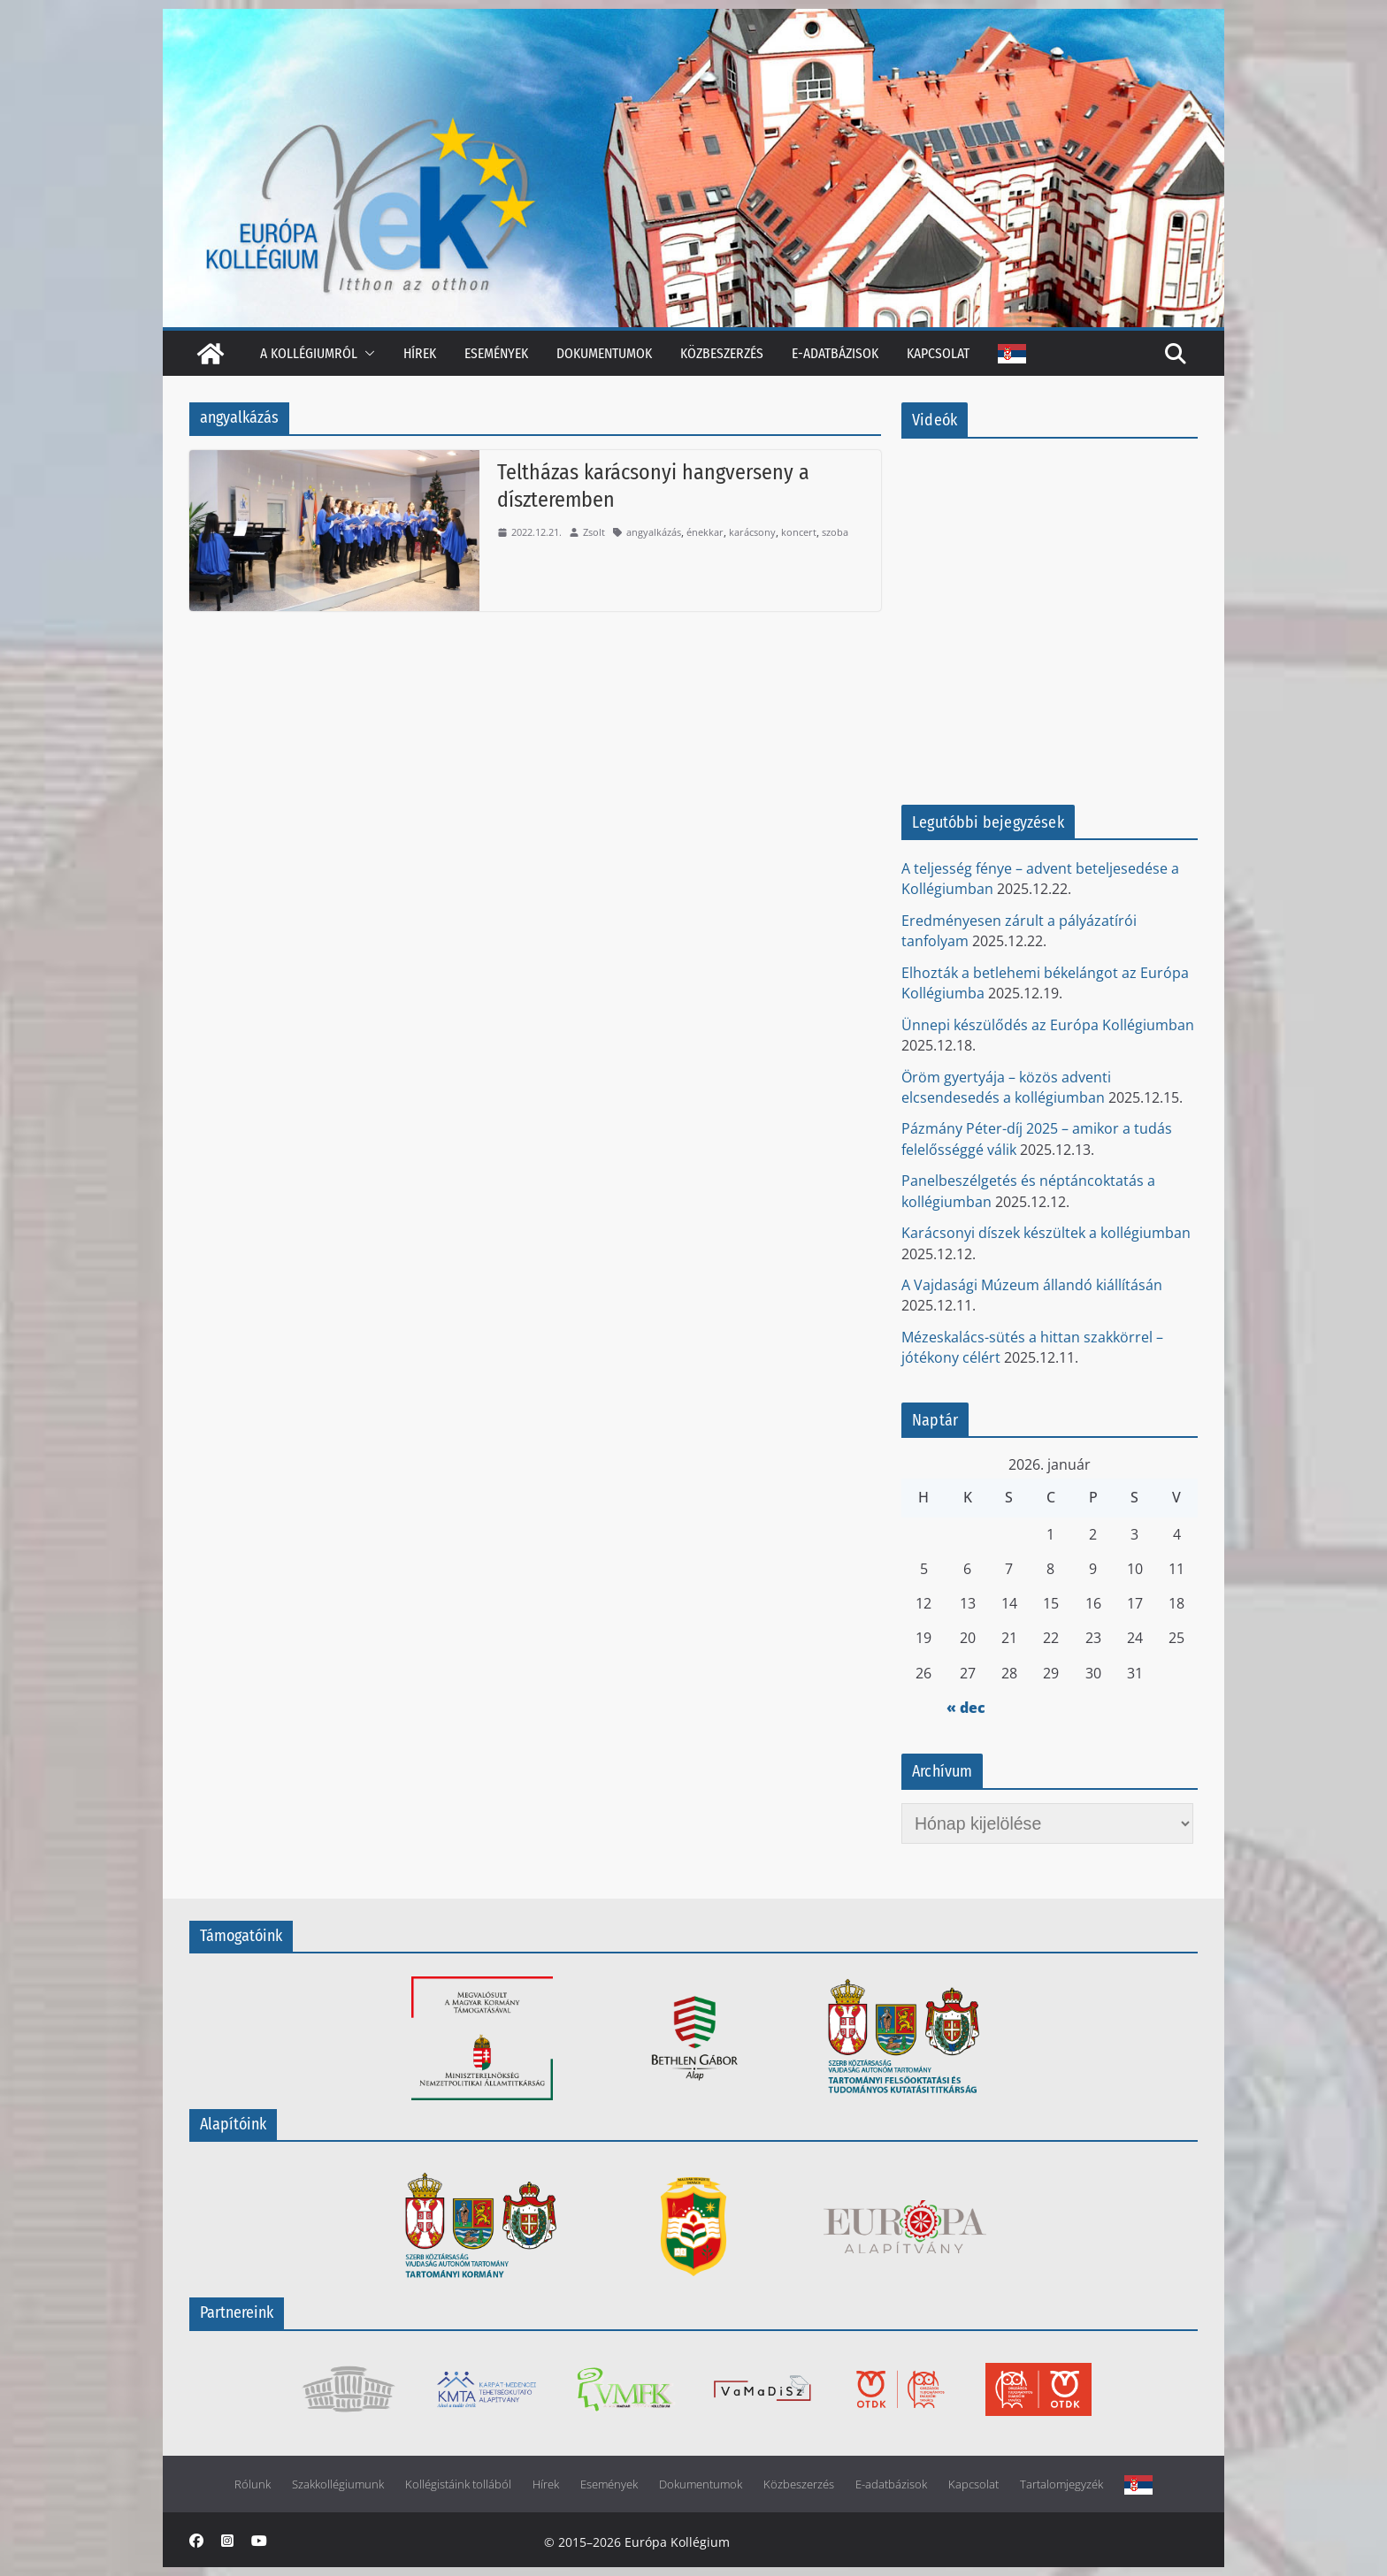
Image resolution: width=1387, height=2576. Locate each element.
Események (496, 353)
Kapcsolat (938, 353)
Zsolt (594, 532)
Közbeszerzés (721, 353)
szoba (835, 532)
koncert (798, 532)
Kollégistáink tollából (458, 2484)
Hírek (419, 353)
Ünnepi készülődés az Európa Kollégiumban (1047, 1025)
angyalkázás (653, 532)
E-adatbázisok (835, 353)
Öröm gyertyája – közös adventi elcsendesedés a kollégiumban (1006, 1087)
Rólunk (252, 2484)
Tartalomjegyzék (1061, 2484)
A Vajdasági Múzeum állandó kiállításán (1031, 1285)
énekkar (705, 532)
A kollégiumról (308, 353)
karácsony (752, 532)
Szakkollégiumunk (338, 2484)
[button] (366, 353)
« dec (965, 1707)
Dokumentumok (604, 353)
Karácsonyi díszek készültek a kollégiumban (1046, 1232)
